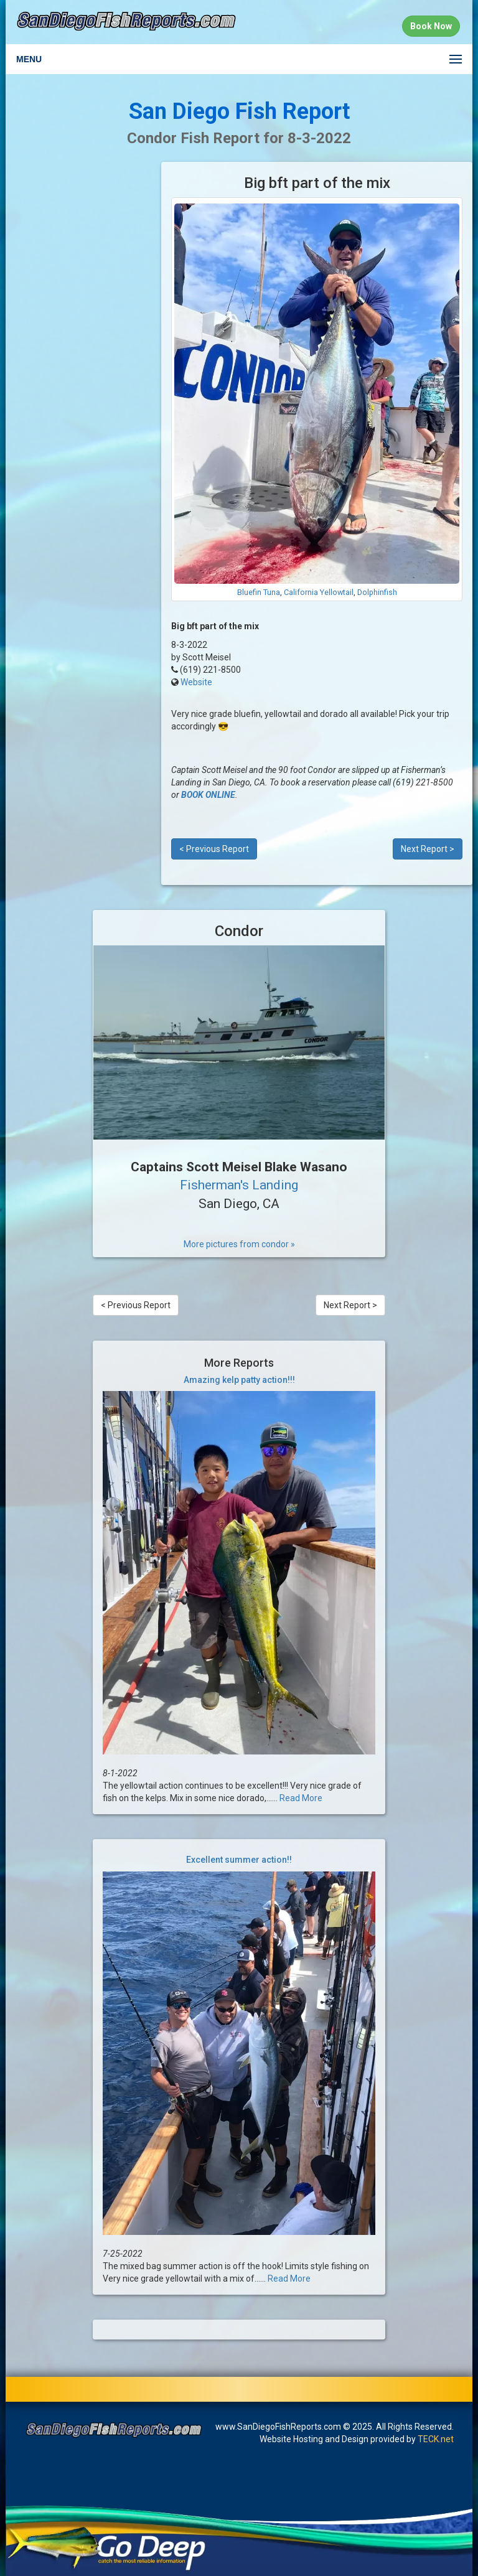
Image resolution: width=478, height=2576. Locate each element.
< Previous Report (214, 849)
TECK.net (436, 2439)
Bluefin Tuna (258, 592)
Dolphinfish (377, 592)
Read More (300, 1798)
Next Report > (427, 849)
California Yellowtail (319, 592)
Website (196, 682)
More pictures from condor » (239, 1244)
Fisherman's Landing (239, 1185)
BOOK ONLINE (208, 795)
